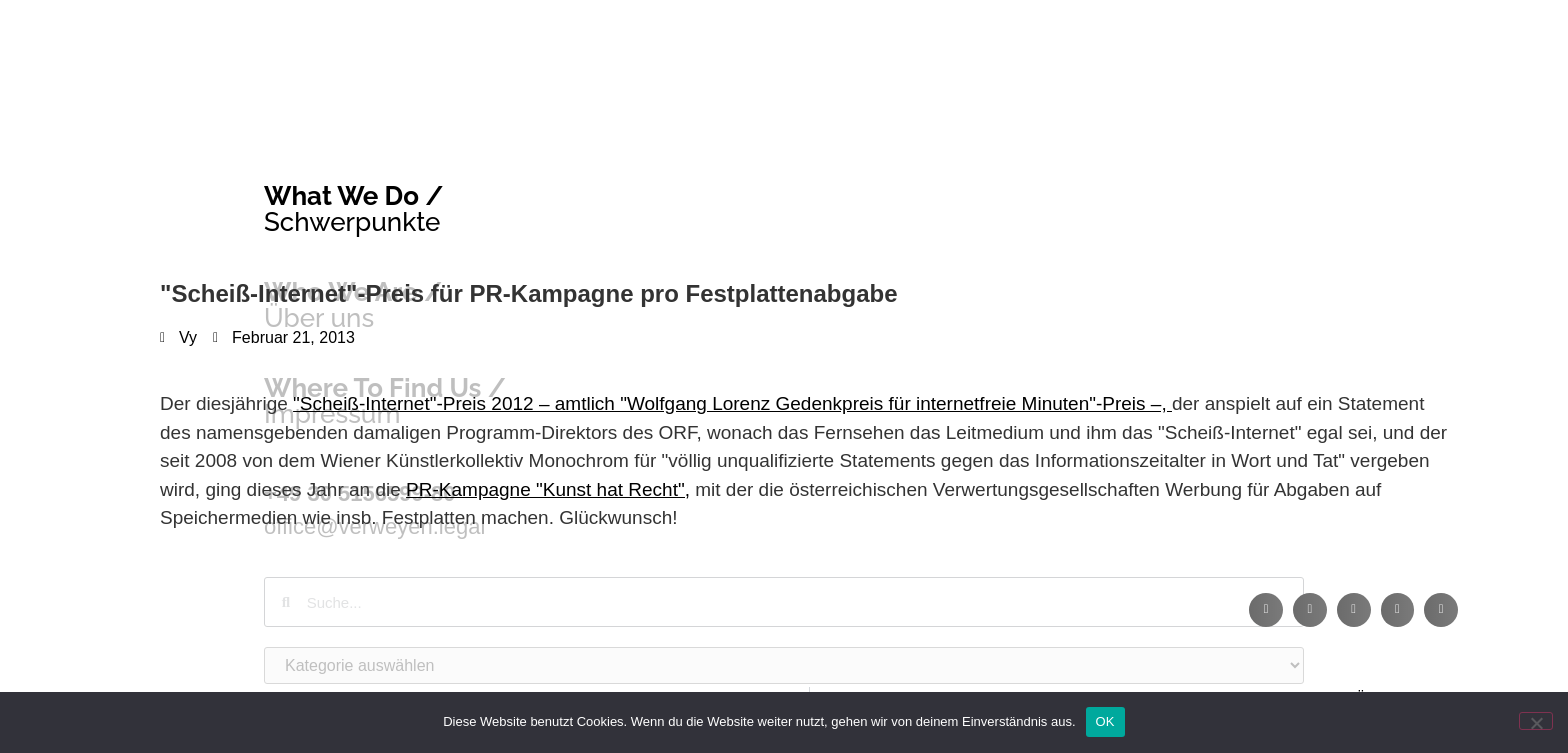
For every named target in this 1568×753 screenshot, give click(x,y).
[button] (1266, 610)
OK (1105, 721)
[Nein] (1536, 721)
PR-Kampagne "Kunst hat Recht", (548, 489)
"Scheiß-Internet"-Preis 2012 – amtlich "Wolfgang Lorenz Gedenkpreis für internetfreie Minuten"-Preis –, (732, 403)
